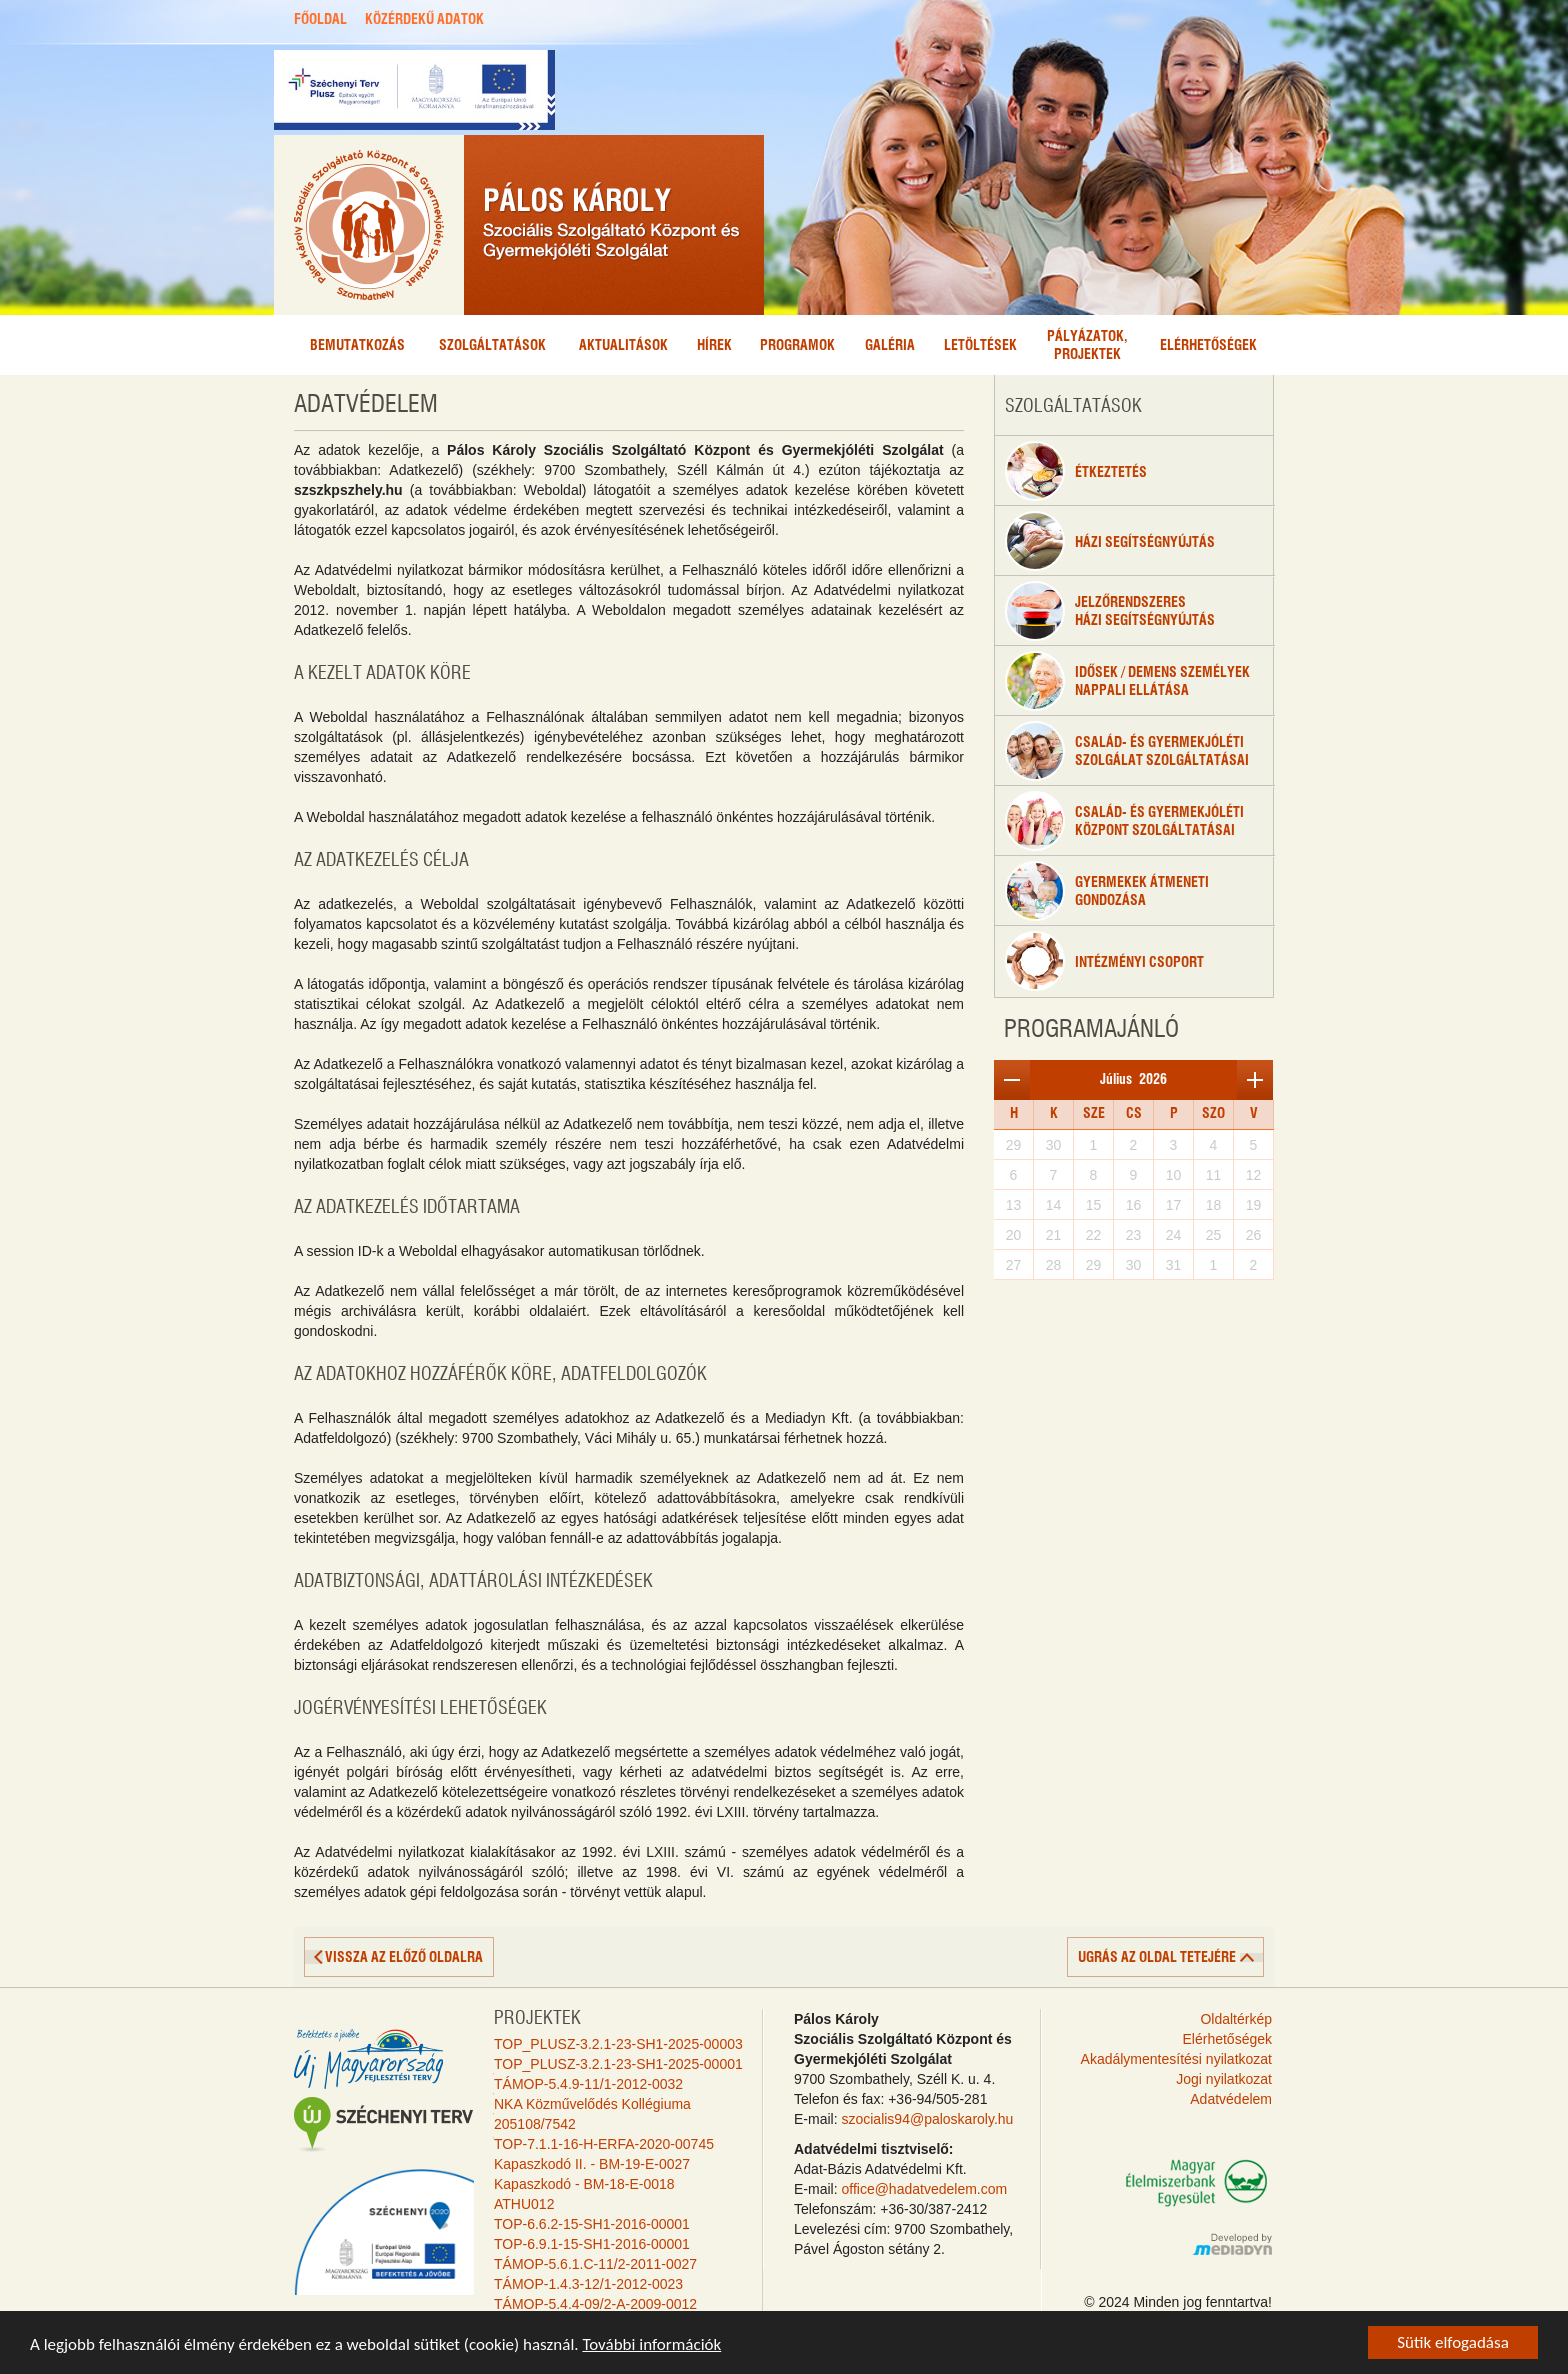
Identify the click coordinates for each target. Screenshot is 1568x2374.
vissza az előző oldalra (404, 1958)
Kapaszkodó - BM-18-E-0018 (584, 2184)
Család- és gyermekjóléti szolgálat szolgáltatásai (1127, 751)
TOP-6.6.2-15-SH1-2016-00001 (592, 2224)
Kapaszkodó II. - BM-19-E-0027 (592, 2164)
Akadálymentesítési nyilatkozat (1176, 2059)
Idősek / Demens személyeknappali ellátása (1127, 681)
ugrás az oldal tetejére (1157, 1958)
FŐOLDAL (320, 20)
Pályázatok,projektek (1087, 346)
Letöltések (980, 346)
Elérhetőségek (1208, 346)
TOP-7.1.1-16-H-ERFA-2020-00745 (604, 2144)
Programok (797, 346)
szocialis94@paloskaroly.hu (927, 2119)
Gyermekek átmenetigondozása (1107, 891)
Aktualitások (623, 346)
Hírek (714, 346)
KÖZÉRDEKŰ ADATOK (424, 20)
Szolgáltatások (492, 346)
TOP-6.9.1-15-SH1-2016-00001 (592, 2244)
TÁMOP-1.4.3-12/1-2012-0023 (588, 2284)
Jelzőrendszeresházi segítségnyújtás (1110, 611)
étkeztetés (1076, 471)
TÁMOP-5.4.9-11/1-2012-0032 (588, 2084)
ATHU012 (524, 2204)
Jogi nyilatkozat (1224, 2079)
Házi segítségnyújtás (1110, 541)
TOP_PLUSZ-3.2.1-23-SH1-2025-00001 (618, 2064)
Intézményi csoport (1104, 961)
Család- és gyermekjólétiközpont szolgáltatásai (1124, 821)
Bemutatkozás (357, 346)
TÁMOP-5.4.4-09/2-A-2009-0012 (595, 2304)
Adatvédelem (1231, 2099)
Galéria (890, 346)
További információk (651, 2346)
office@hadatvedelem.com (924, 2189)
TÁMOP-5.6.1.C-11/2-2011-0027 (595, 2264)
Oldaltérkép (1236, 2019)
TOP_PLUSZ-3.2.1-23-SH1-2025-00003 (618, 2044)
